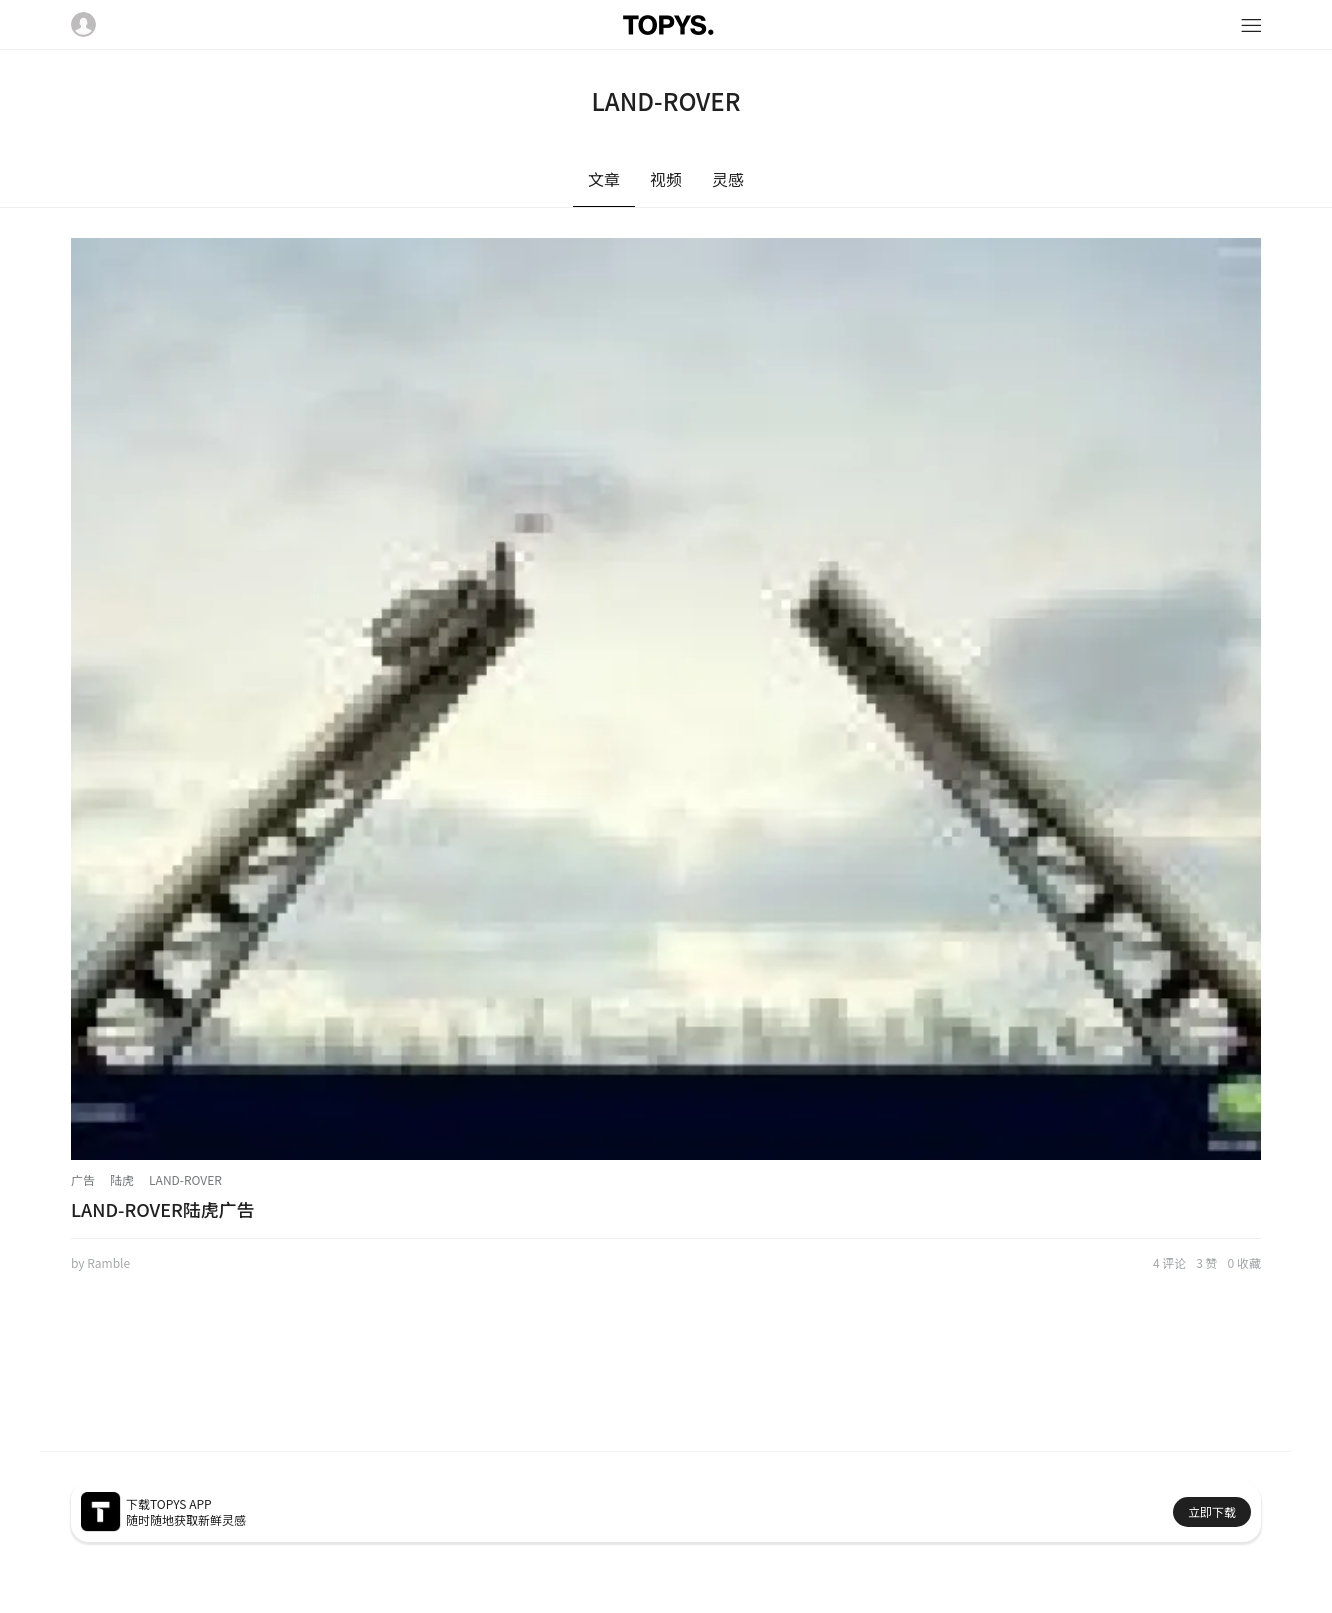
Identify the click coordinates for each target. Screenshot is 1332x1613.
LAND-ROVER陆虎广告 (163, 1209)
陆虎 (122, 1179)
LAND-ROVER (185, 1179)
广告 (83, 1179)
